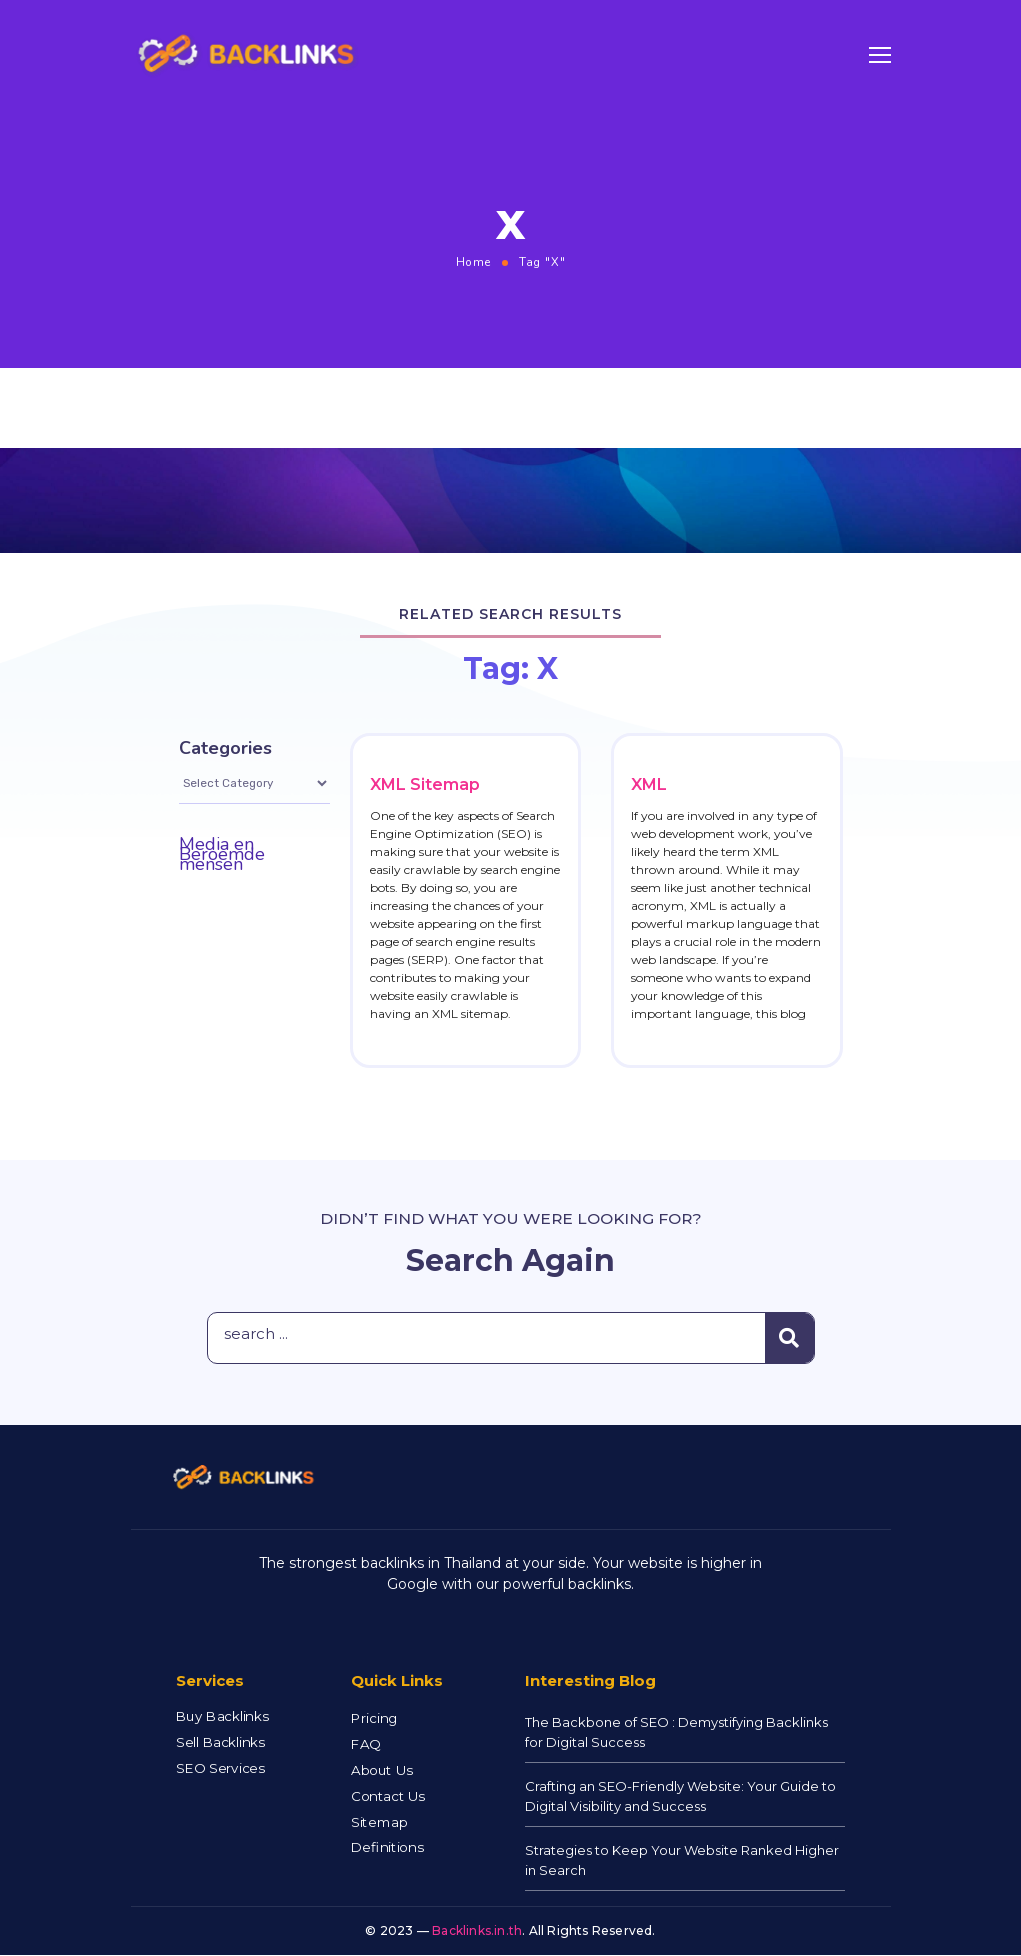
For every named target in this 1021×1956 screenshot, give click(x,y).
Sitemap (379, 1822)
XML (649, 784)
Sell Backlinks (220, 1742)
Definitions (387, 1848)
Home (473, 262)
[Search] (789, 1338)
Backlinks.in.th (477, 1930)
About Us (382, 1770)
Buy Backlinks (222, 1716)
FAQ (365, 1744)
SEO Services (220, 1768)
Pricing (374, 1718)
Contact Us (388, 1796)
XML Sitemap (425, 784)
